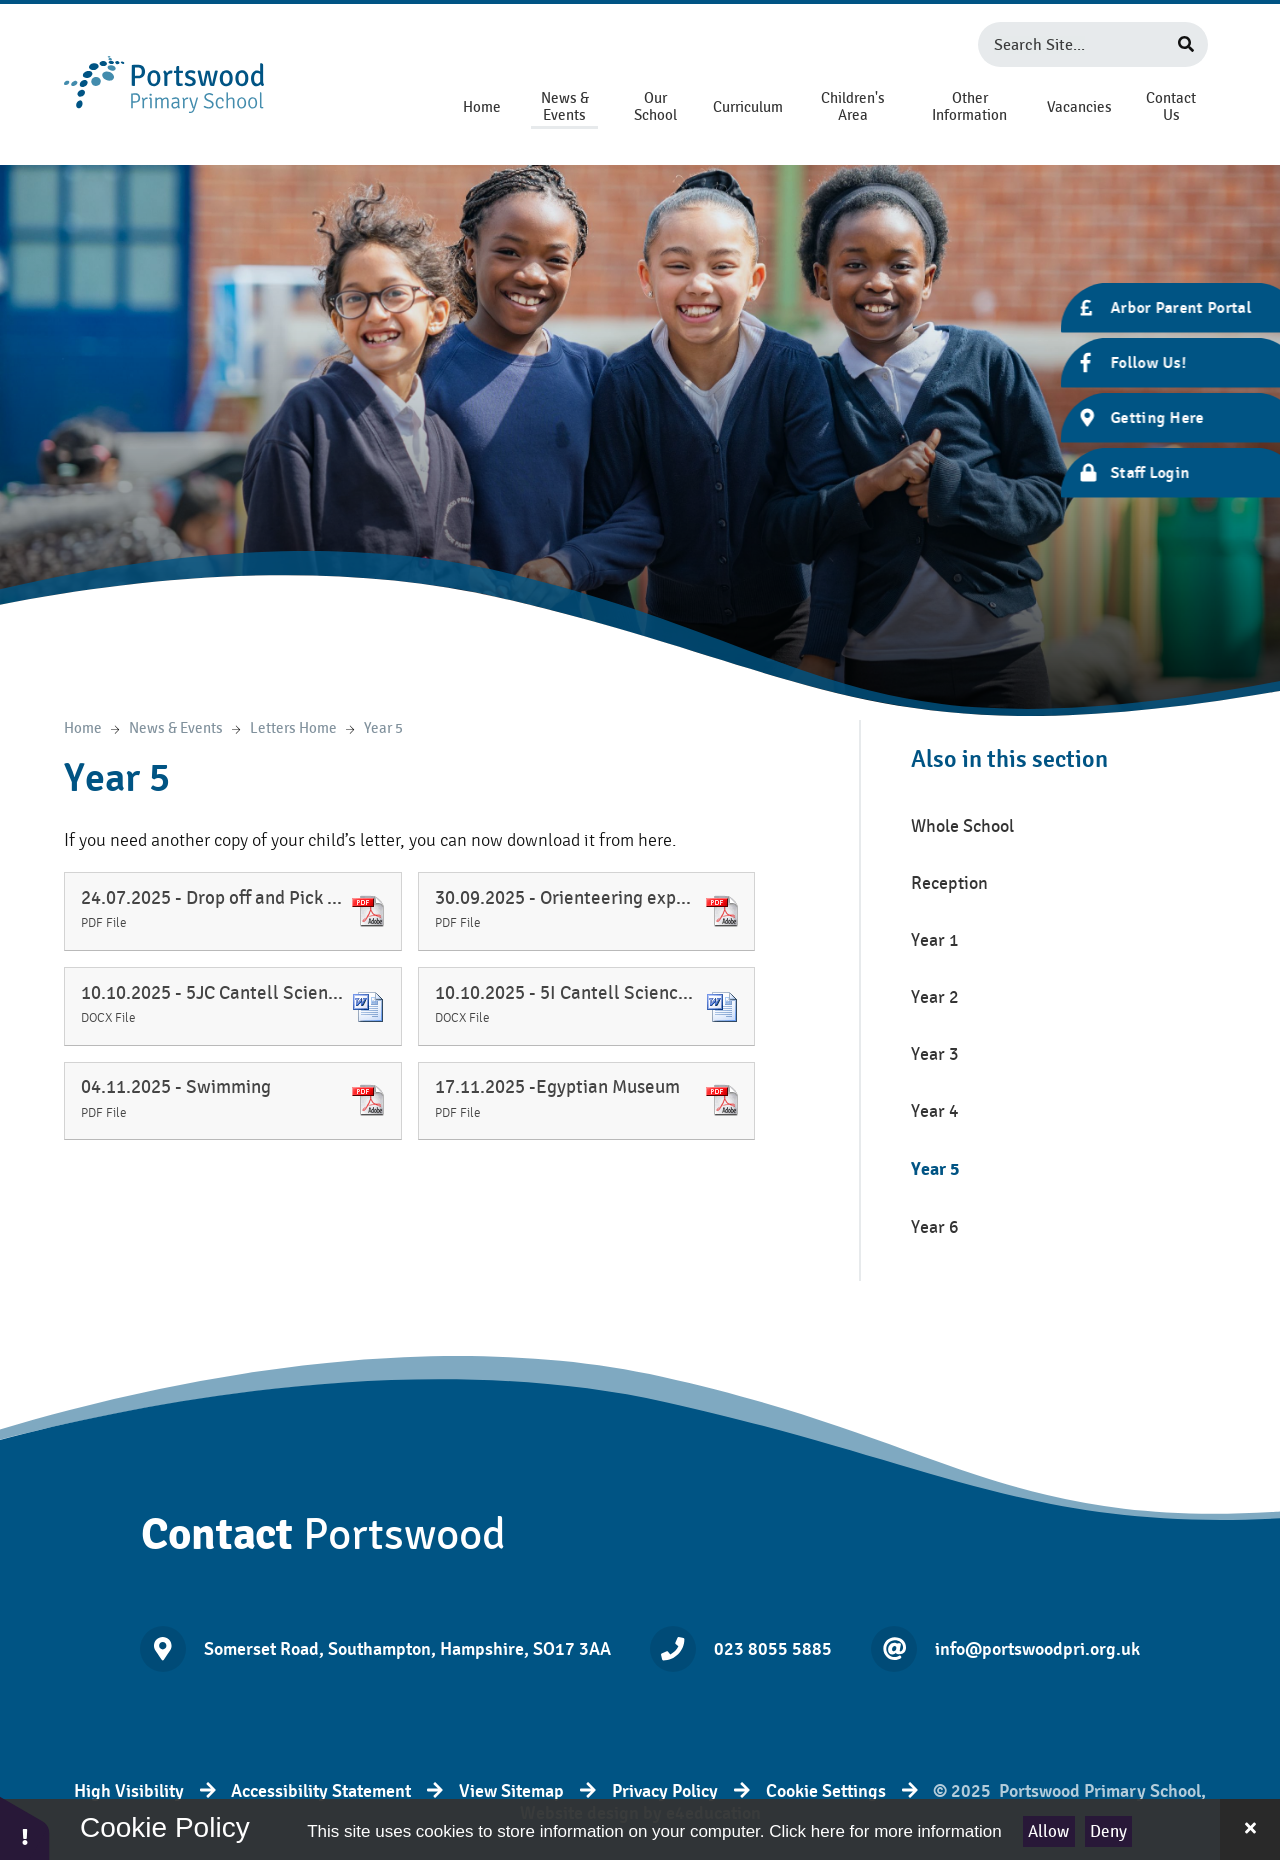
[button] (25, 1827)
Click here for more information (885, 1831)
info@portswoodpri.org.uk (1037, 1649)
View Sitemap (511, 1791)
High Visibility (129, 1791)
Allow (1048, 1832)
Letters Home (293, 728)
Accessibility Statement (321, 1791)
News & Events (176, 728)
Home (83, 728)
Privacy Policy (665, 1791)
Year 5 (383, 728)
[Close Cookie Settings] (1250, 1829)
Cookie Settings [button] (826, 1791)
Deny (1108, 1832)
